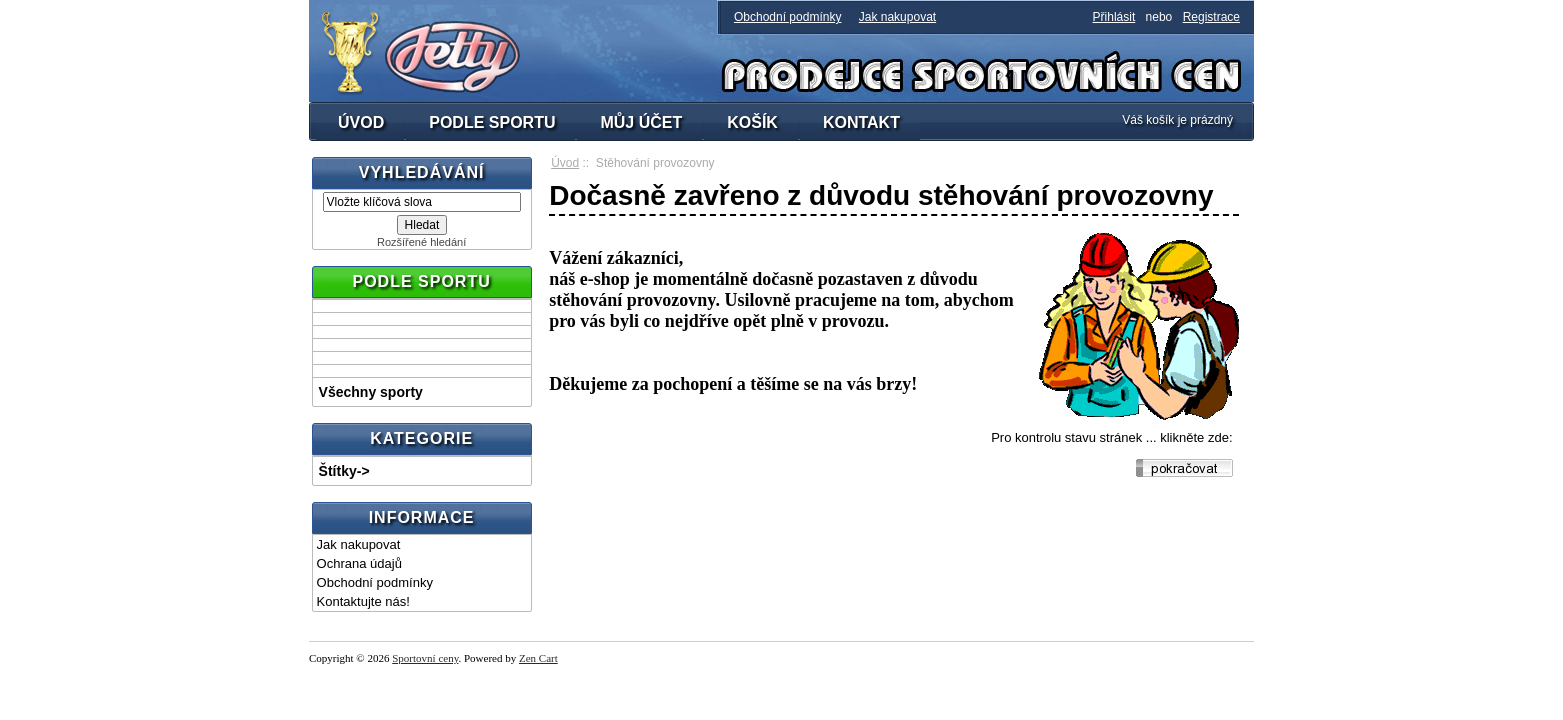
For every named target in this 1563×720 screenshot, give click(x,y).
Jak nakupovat (897, 17)
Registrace (1211, 17)
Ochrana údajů (359, 563)
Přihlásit (1114, 17)
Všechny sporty (371, 392)
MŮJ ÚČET (641, 122)
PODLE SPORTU (492, 122)
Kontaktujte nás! (363, 601)
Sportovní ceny (425, 658)
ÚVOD (361, 122)
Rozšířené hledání (421, 242)
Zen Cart (538, 658)
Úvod (565, 163)
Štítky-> (344, 471)
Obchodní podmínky (787, 17)
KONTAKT (861, 122)
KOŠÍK (752, 122)
